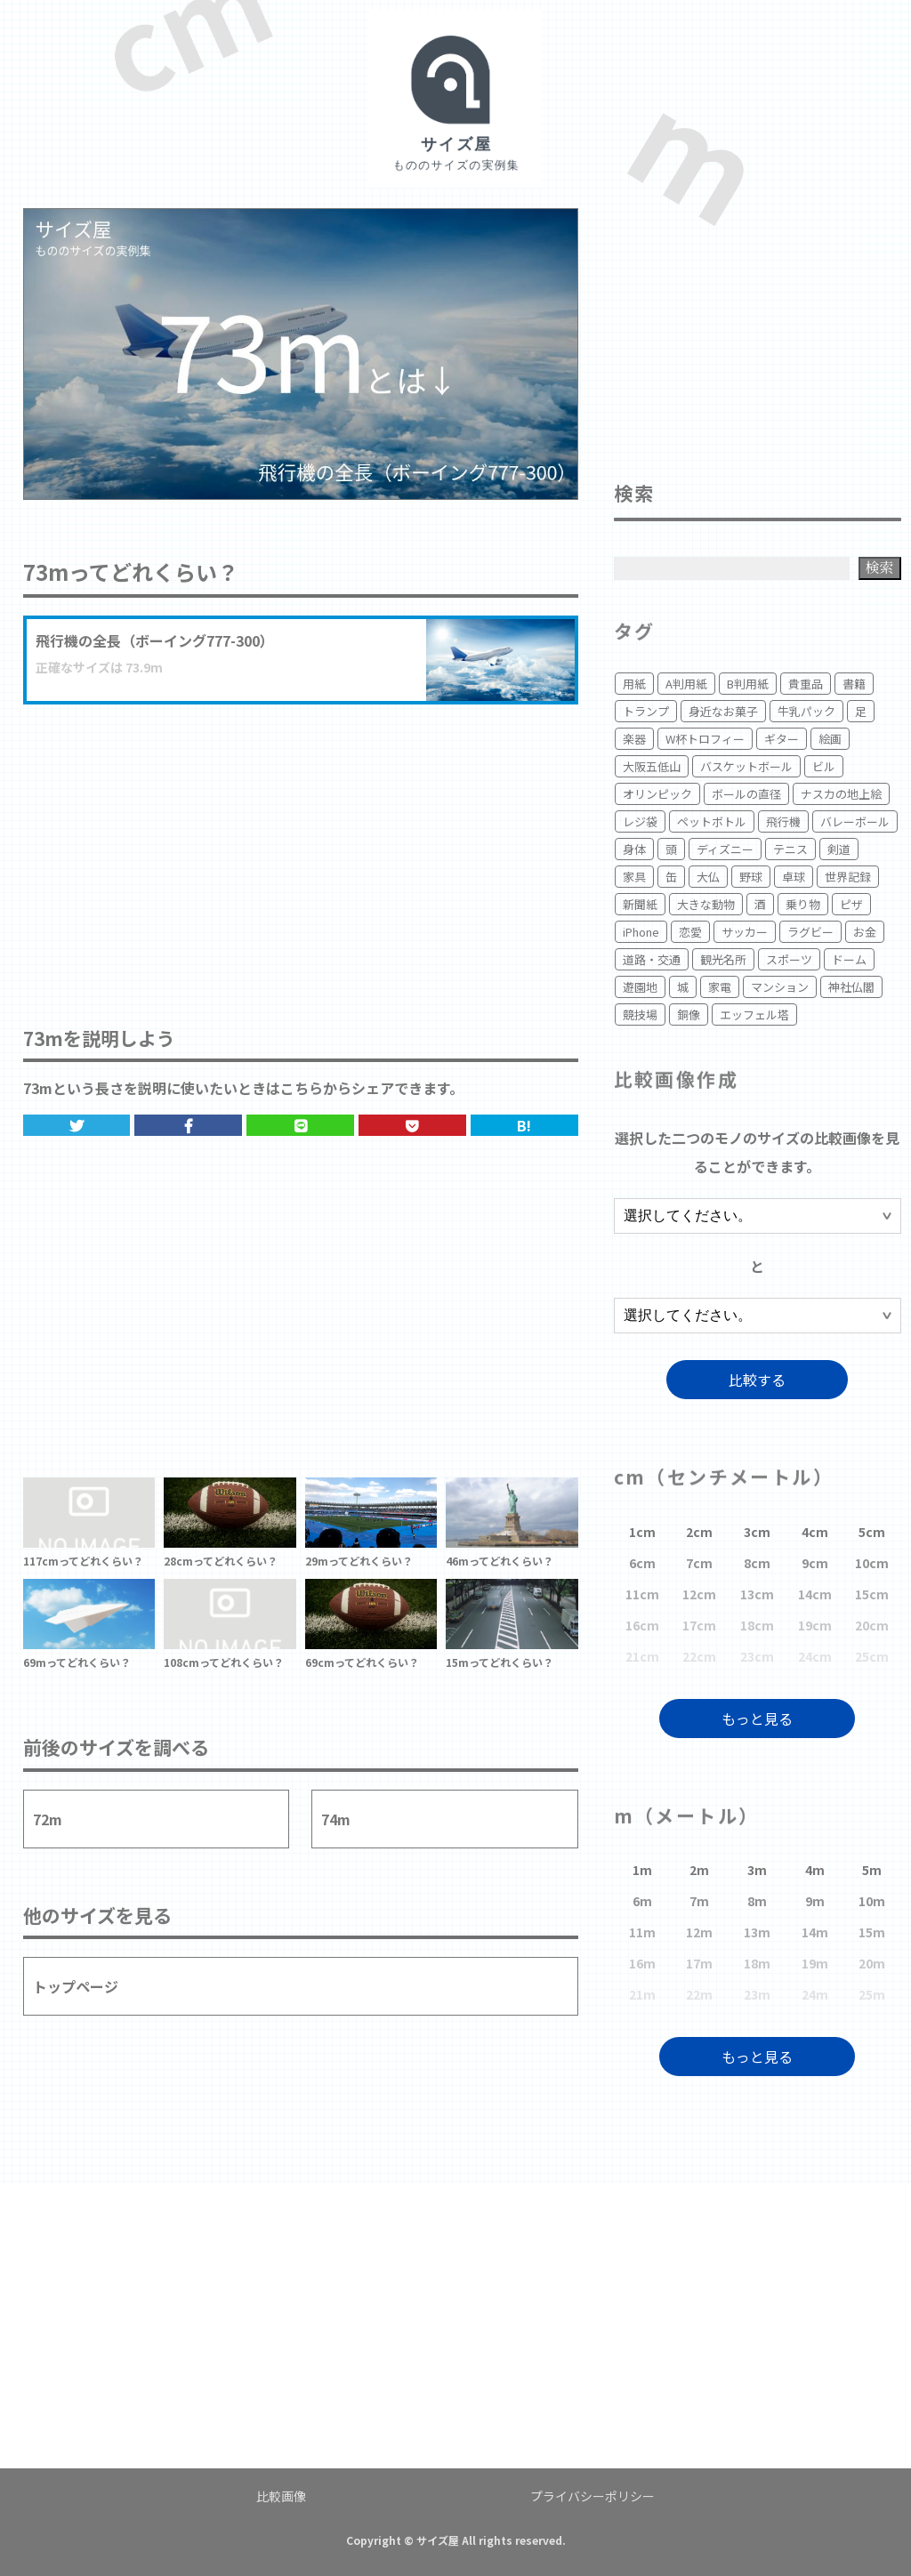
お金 (864, 931)
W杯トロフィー (705, 738)
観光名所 (723, 959)
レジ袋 (640, 821)
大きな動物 (706, 904)
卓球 (793, 876)
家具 (634, 876)
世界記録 (848, 876)
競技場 (640, 1014)
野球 (750, 876)
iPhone (641, 931)
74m (336, 1819)
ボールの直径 (746, 793)
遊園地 (640, 986)
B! (524, 1125)
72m (47, 1819)
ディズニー (725, 849)
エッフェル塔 (754, 1014)
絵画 (830, 738)
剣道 (839, 849)
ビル (823, 766)
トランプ (646, 711)
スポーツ (789, 959)
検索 (880, 567)
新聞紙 (640, 904)
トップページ (75, 1986)
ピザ (851, 904)
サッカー (745, 931)
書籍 (854, 683)
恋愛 (690, 931)
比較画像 (281, 2496)
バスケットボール (746, 766)
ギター (781, 738)
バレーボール (855, 821)
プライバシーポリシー (592, 2496)
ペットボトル (711, 821)
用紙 (634, 683)
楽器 (634, 738)
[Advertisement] (300, 846)
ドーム (849, 959)
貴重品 (805, 683)
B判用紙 (748, 683)
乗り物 (803, 904)
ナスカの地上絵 (841, 793)
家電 (719, 986)
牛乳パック (806, 711)
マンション (780, 986)
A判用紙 (686, 683)
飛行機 (783, 821)
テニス (790, 849)
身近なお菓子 (723, 711)
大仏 (708, 876)
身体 (634, 849)
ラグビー (810, 931)
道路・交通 (652, 959)
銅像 (688, 1014)
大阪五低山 (652, 766)
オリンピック (657, 793)
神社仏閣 (851, 986)
